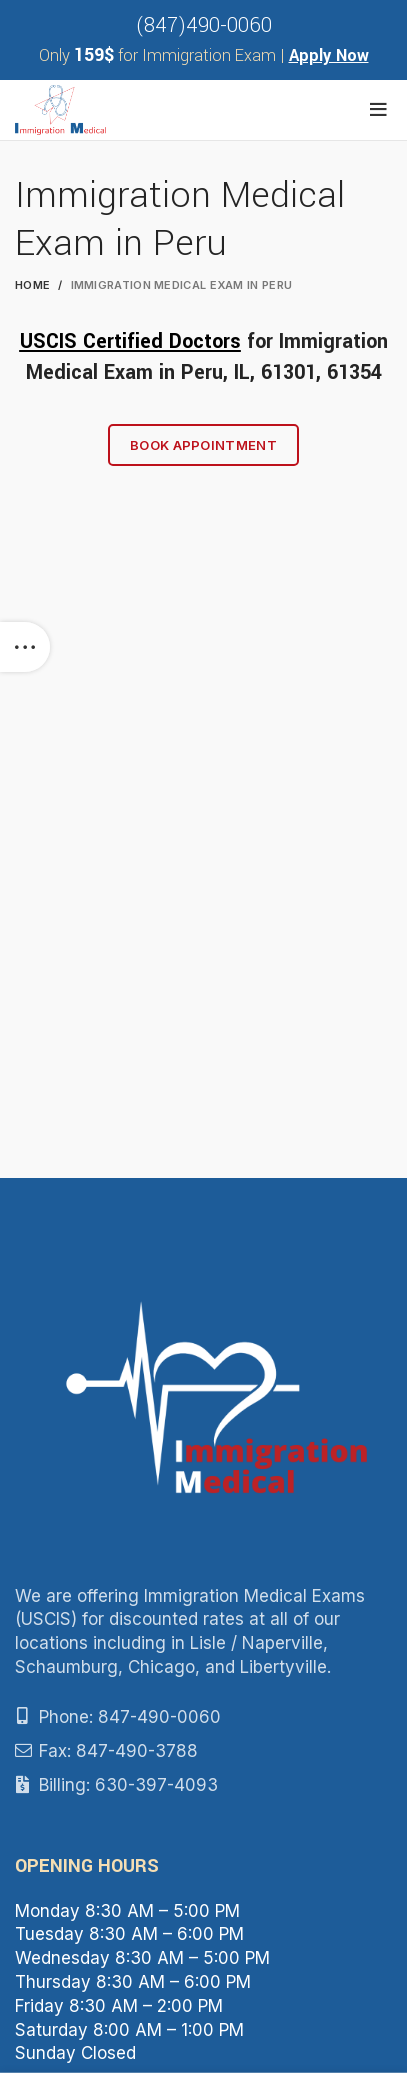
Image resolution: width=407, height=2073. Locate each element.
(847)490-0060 (204, 25)
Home (32, 285)
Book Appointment (203, 445)
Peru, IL (215, 372)
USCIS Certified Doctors (130, 341)
